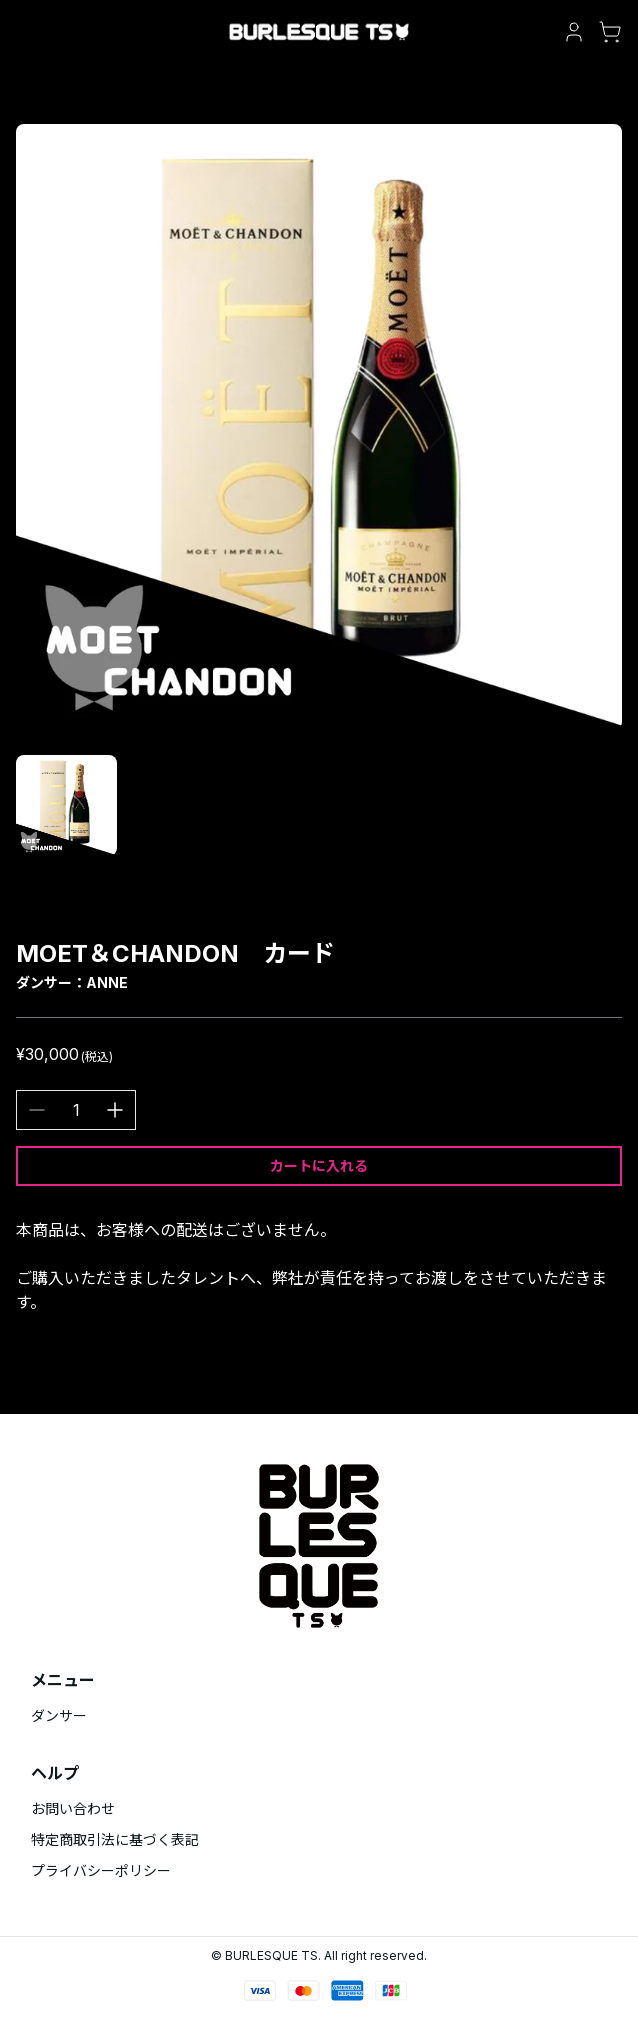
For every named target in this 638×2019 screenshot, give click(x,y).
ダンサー (59, 1715)
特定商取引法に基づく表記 (115, 1839)
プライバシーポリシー (101, 1870)
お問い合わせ (73, 1808)
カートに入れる (319, 1165)
